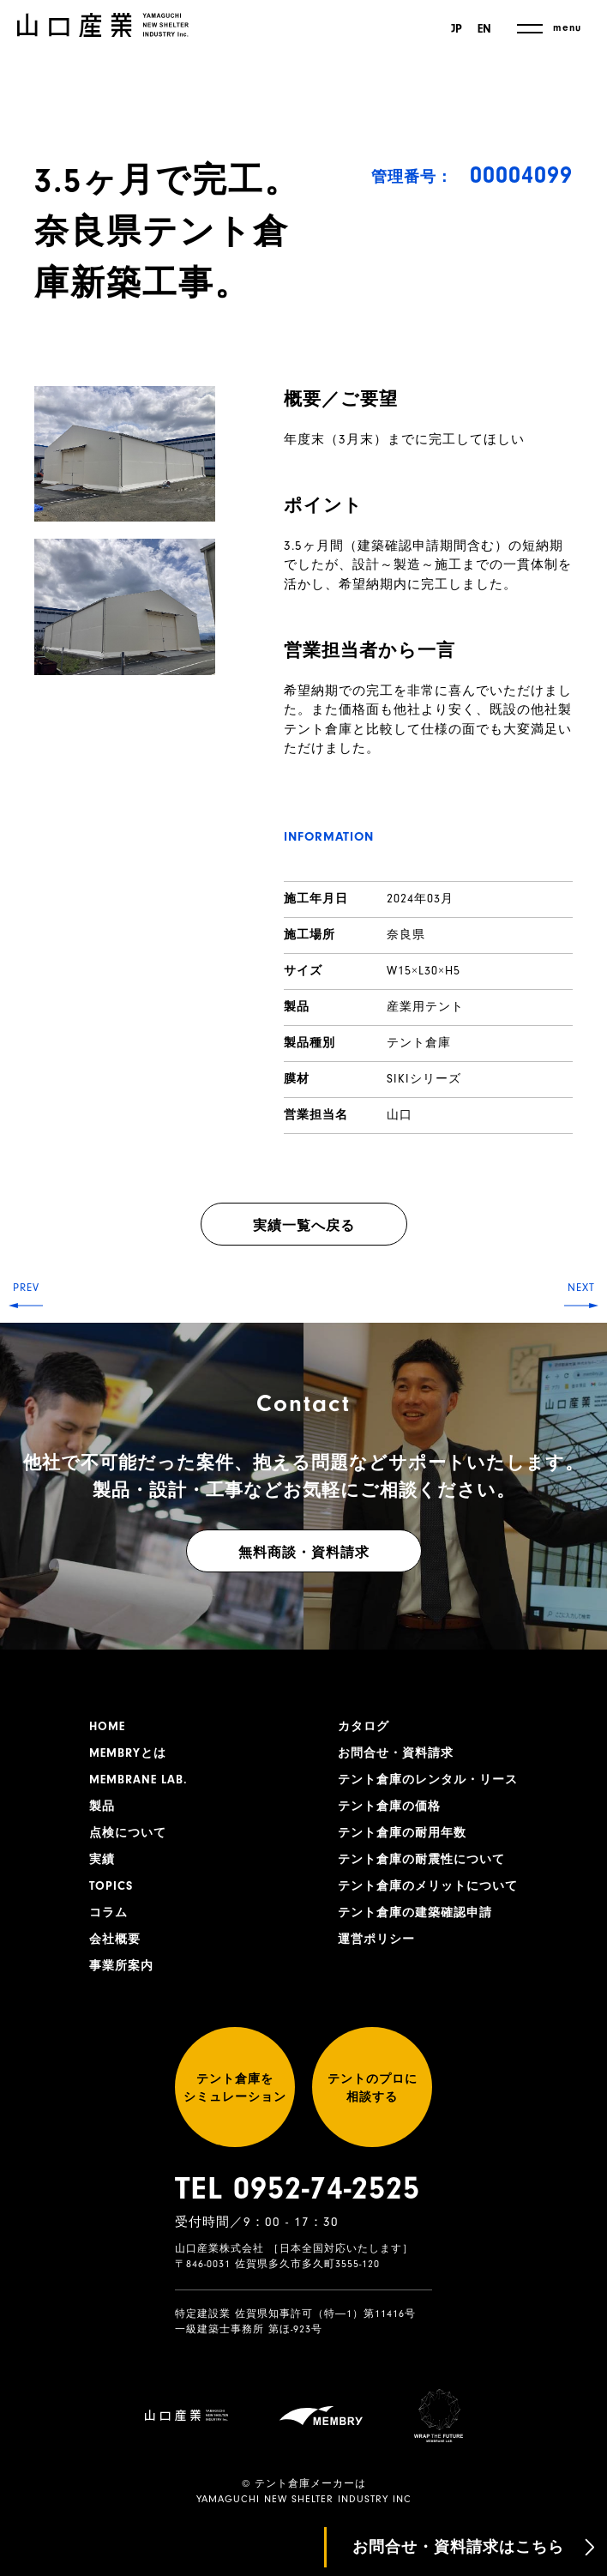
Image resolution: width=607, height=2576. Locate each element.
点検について (127, 1833)
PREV (26, 1288)
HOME (107, 1727)
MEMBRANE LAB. (138, 1780)
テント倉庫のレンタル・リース (428, 1780)
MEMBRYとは (127, 1753)
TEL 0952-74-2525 (297, 2188)
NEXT (581, 1288)
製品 (102, 1806)
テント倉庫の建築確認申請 (415, 1913)
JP (456, 29)
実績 (102, 1860)
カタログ (363, 1727)
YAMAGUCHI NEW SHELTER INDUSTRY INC (304, 2499)
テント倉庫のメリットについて (428, 1886)
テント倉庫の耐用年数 (402, 1833)
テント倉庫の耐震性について (421, 1860)
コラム (108, 1913)
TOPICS (111, 1886)
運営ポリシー (376, 1939)
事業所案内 (121, 1966)
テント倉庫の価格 (389, 1806)
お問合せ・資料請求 (396, 1753)
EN (484, 29)
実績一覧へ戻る (304, 1226)
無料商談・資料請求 (304, 1552)
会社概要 (115, 1939)
